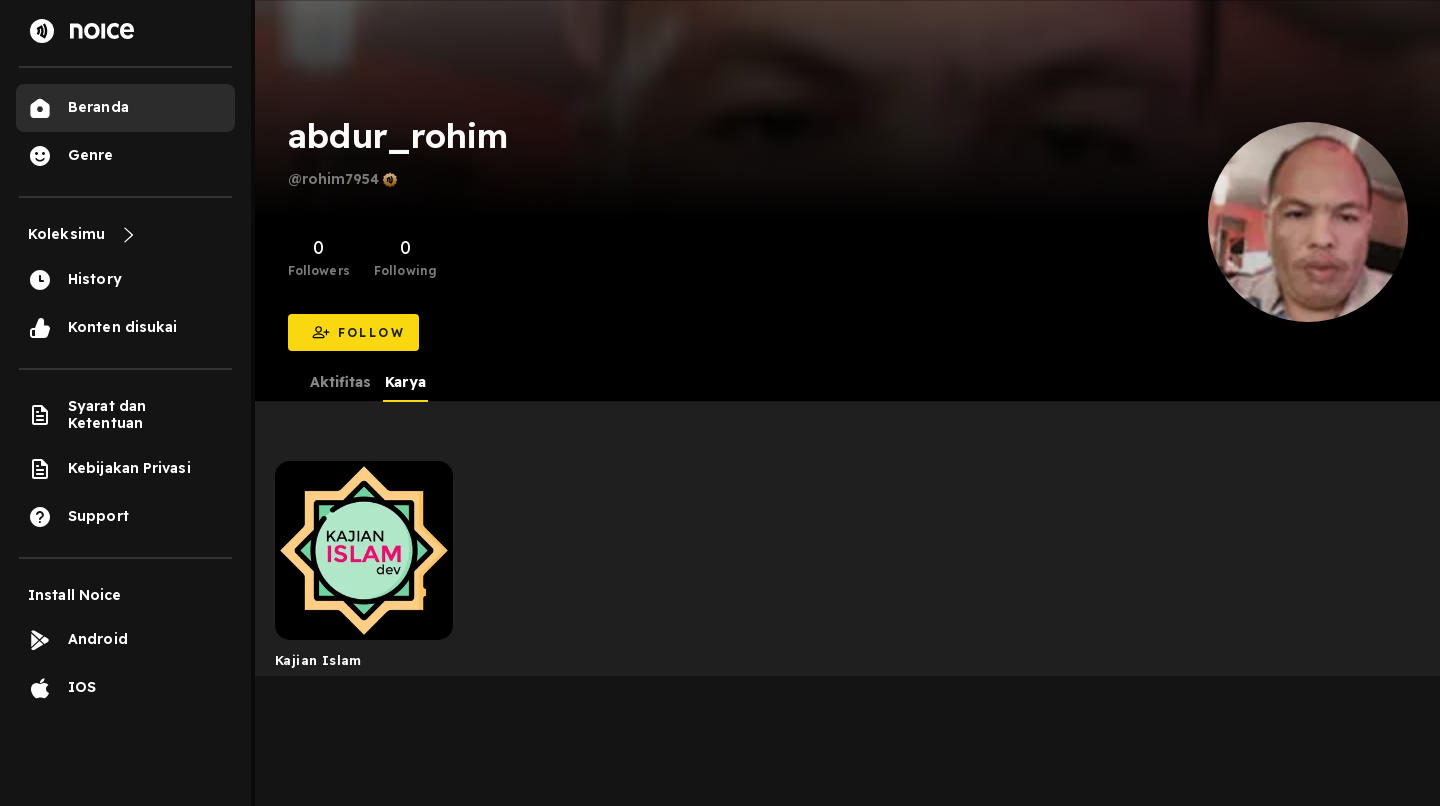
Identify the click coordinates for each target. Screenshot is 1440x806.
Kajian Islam (318, 660)
